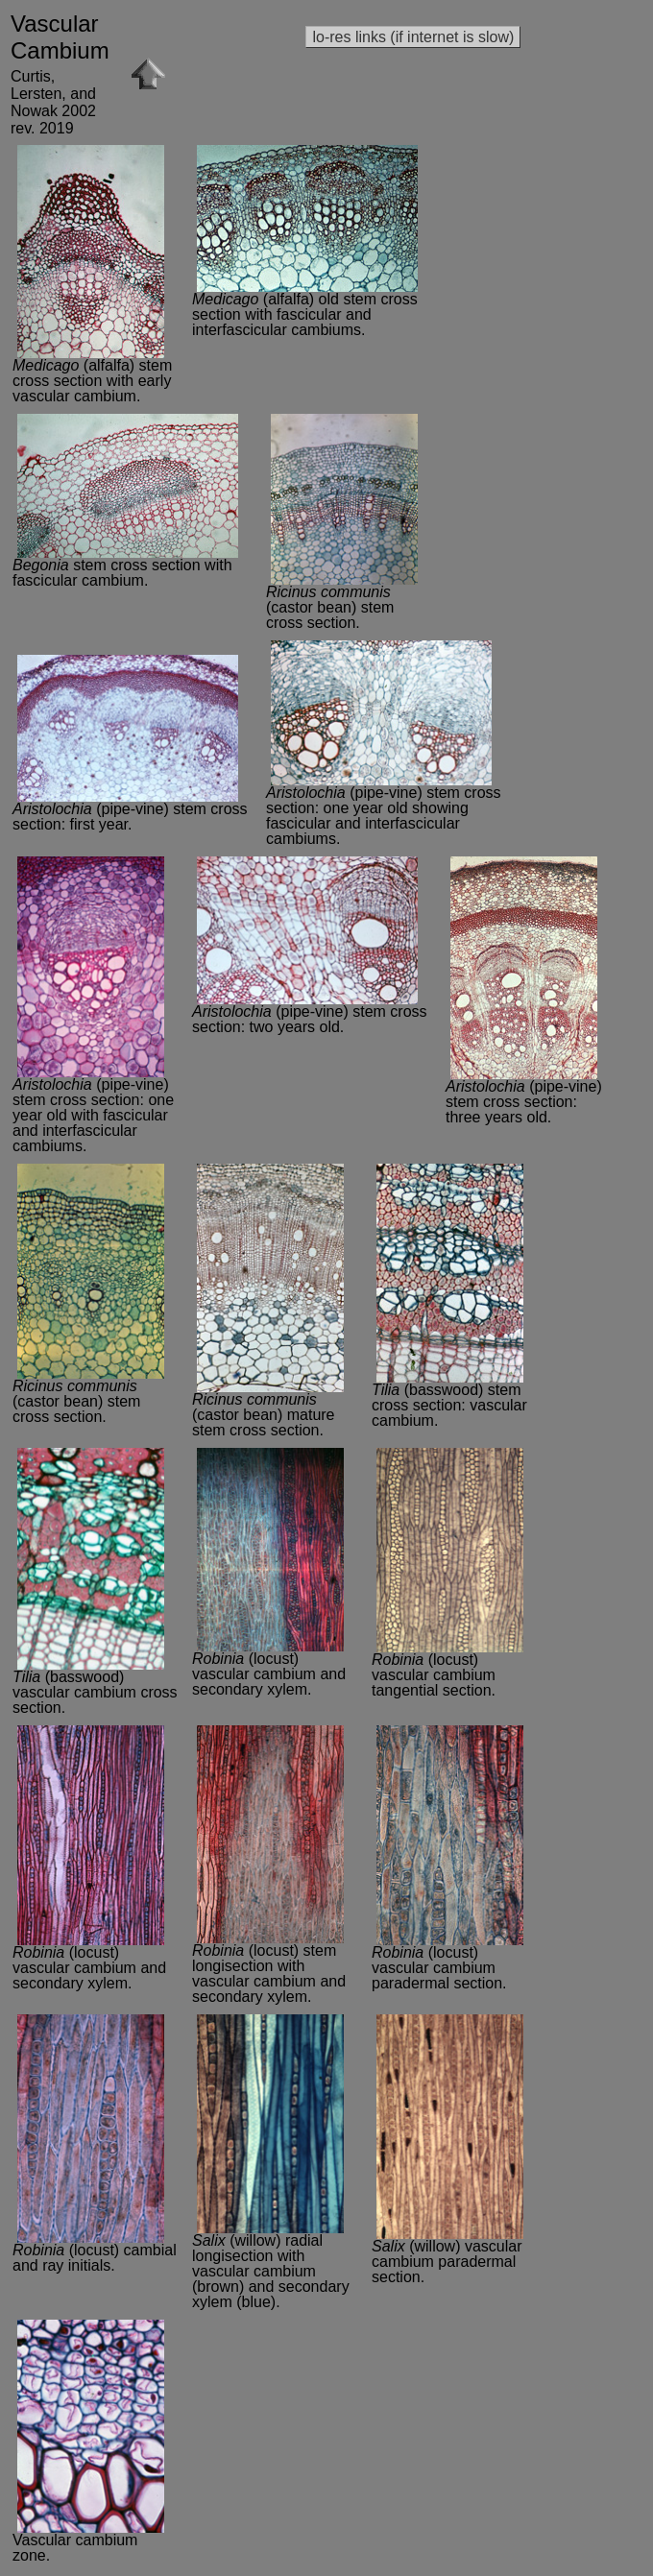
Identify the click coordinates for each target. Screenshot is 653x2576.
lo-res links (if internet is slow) (413, 37)
